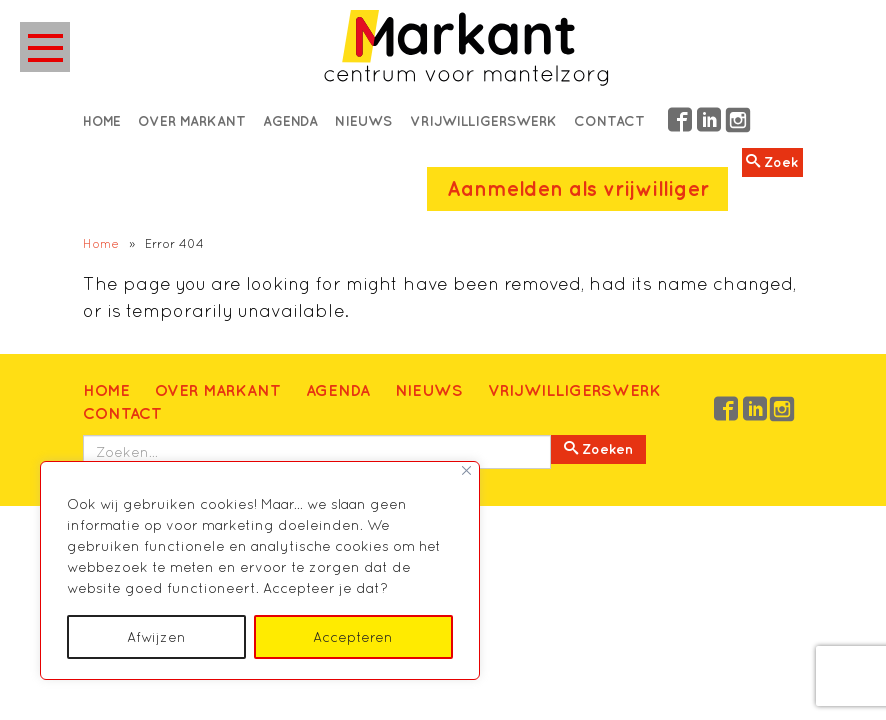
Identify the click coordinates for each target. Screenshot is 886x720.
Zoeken (598, 449)
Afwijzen (156, 637)
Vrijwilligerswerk (483, 121)
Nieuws (363, 121)
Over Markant (192, 121)
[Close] (466, 470)
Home (102, 121)
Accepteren (353, 637)
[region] (260, 570)
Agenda (290, 121)
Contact (609, 121)
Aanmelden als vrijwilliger (578, 188)
